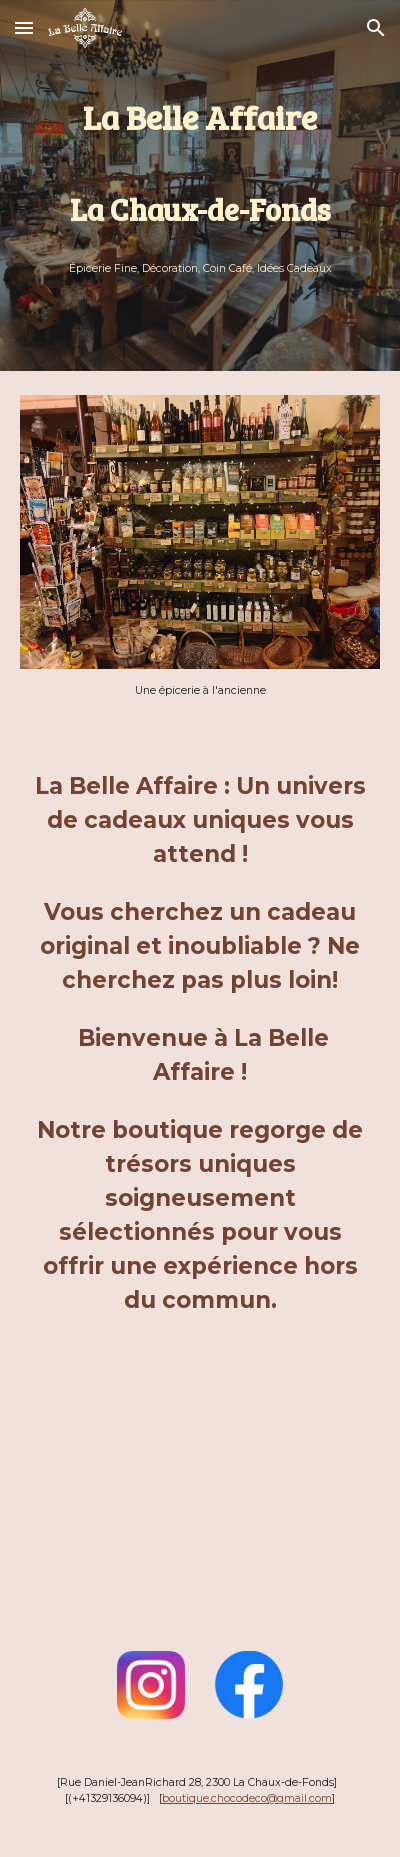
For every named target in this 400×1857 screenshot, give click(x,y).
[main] (200, 163)
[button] (24, 27)
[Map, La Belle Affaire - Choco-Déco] (200, 1532)
